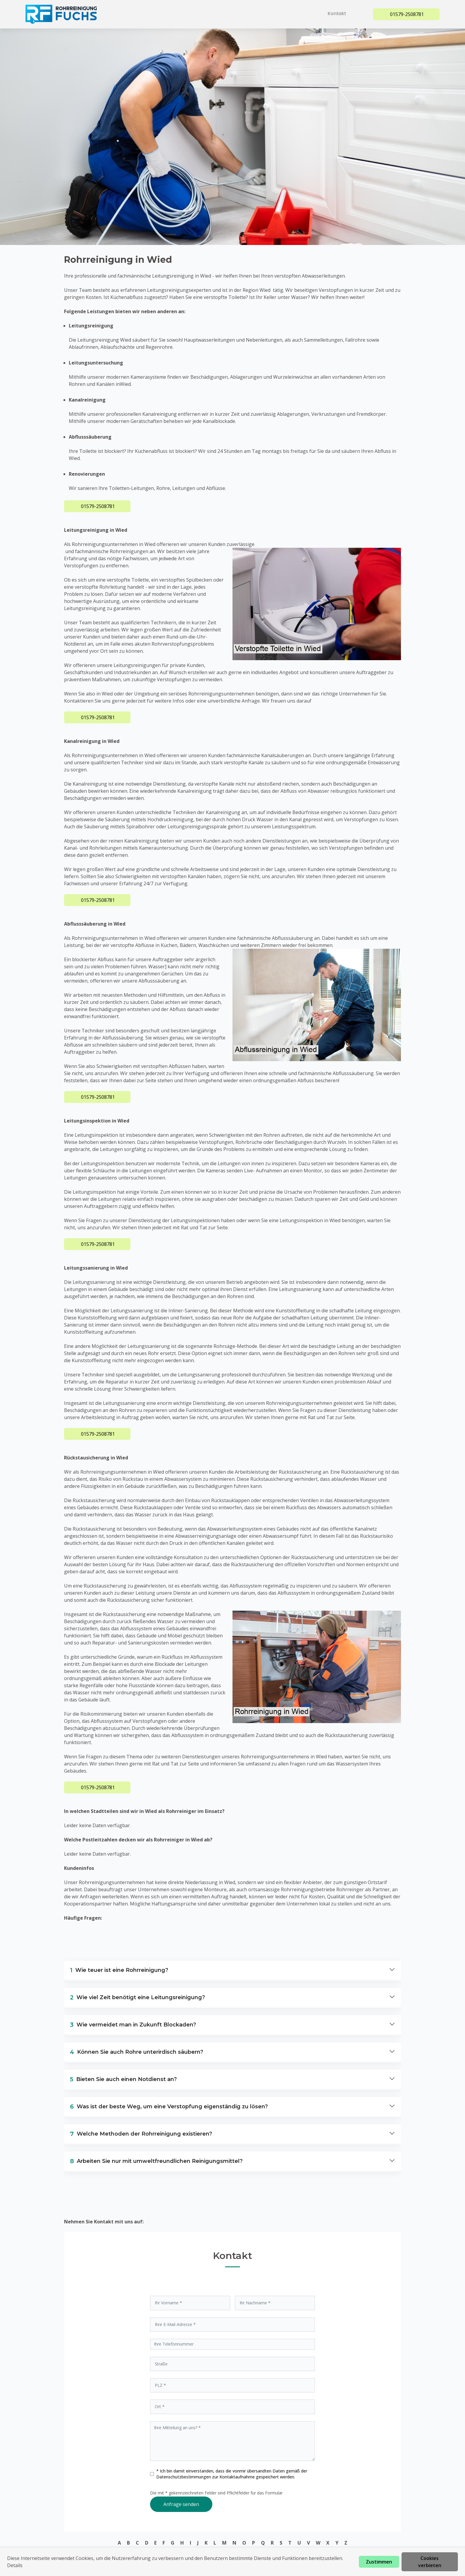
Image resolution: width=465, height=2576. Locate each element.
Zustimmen (379, 2562)
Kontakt (338, 13)
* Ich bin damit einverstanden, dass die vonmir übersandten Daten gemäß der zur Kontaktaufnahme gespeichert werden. (231, 2474)
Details (15, 2565)
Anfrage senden (181, 2504)
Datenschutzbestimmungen (184, 2477)
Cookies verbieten (429, 2562)
